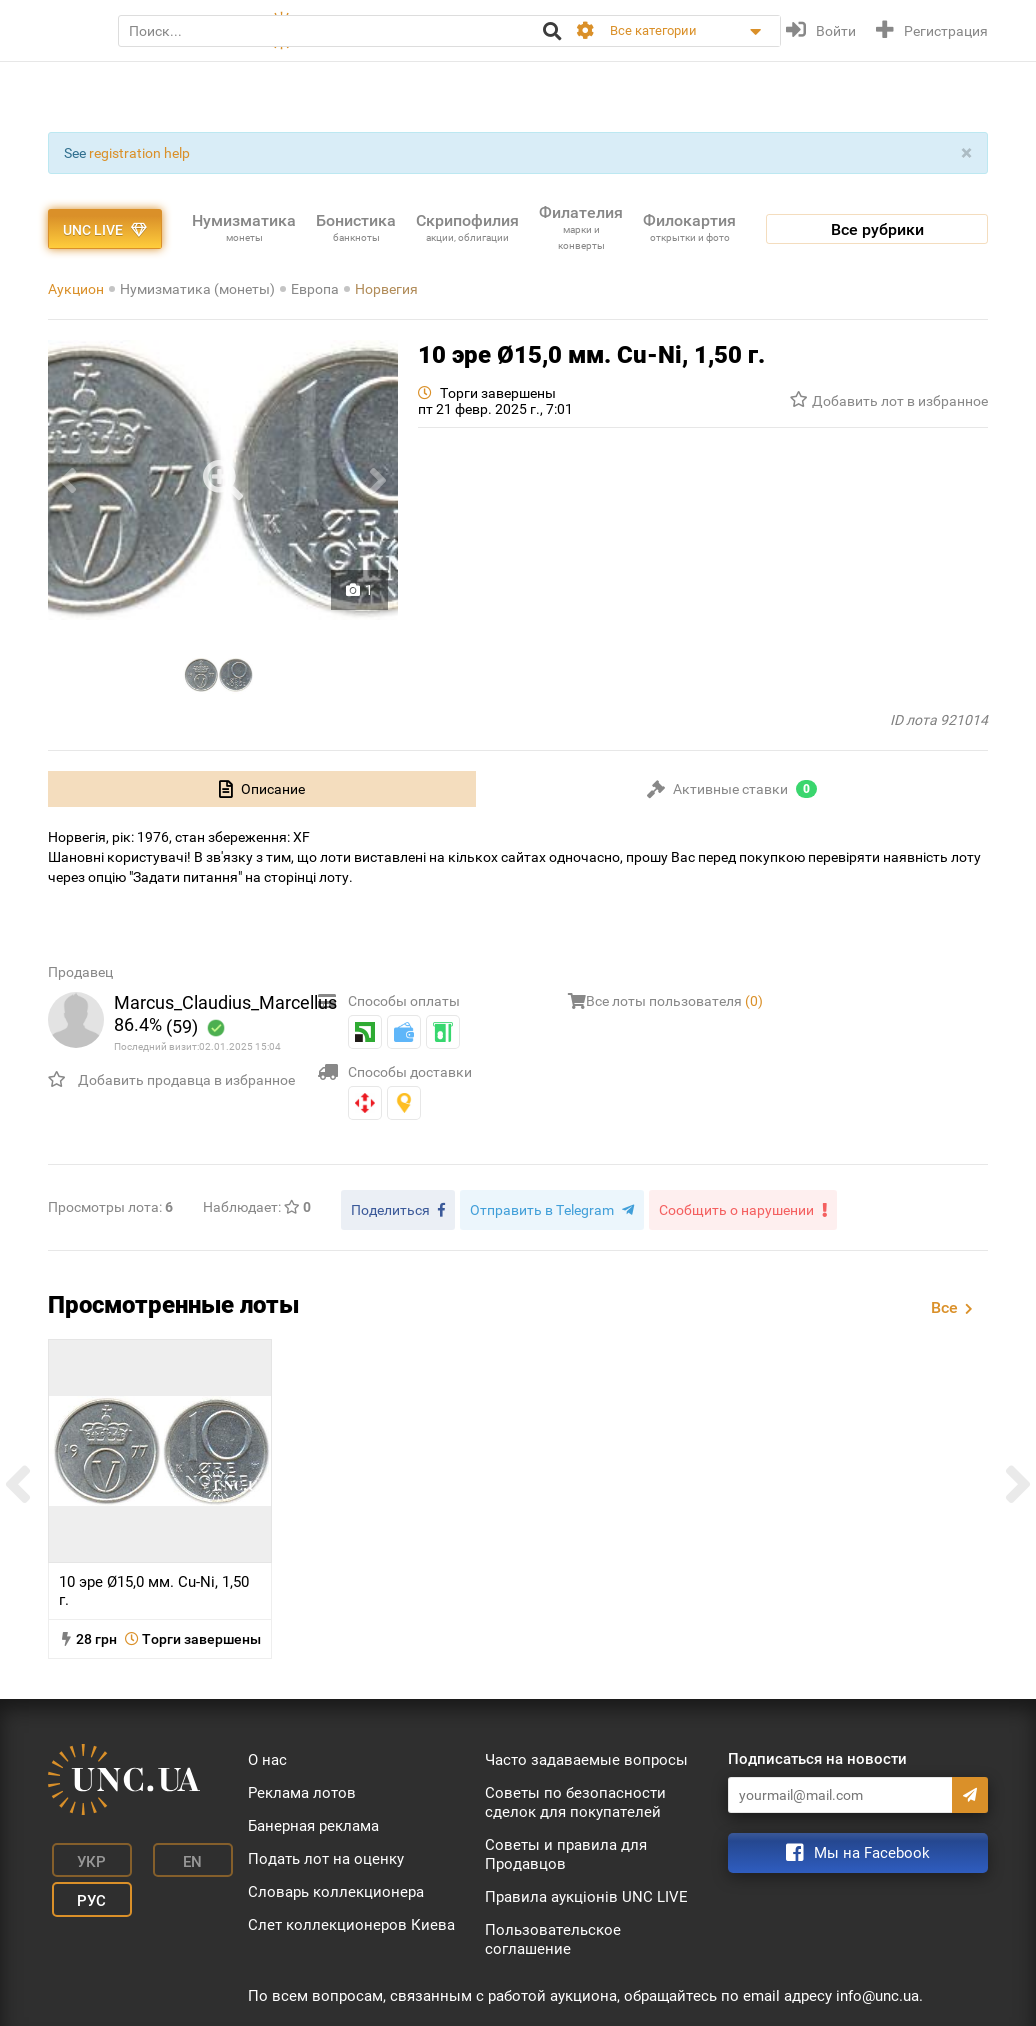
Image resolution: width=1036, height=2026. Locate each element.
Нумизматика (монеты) (197, 289)
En (161, 1852)
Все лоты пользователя (674, 1001)
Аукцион (76, 289)
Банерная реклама (313, 1821)
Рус (78, 1882)
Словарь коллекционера (336, 1887)
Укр (78, 1852)
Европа (315, 289)
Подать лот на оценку (326, 1854)
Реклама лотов (302, 1788)
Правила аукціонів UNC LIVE (586, 1892)
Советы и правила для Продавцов (566, 1849)
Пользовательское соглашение (553, 1934)
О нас (267, 1755)
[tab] (262, 789)
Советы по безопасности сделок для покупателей (575, 1797)
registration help (139, 153)
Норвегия (386, 289)
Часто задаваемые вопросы (586, 1755)
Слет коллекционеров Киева (351, 1920)
